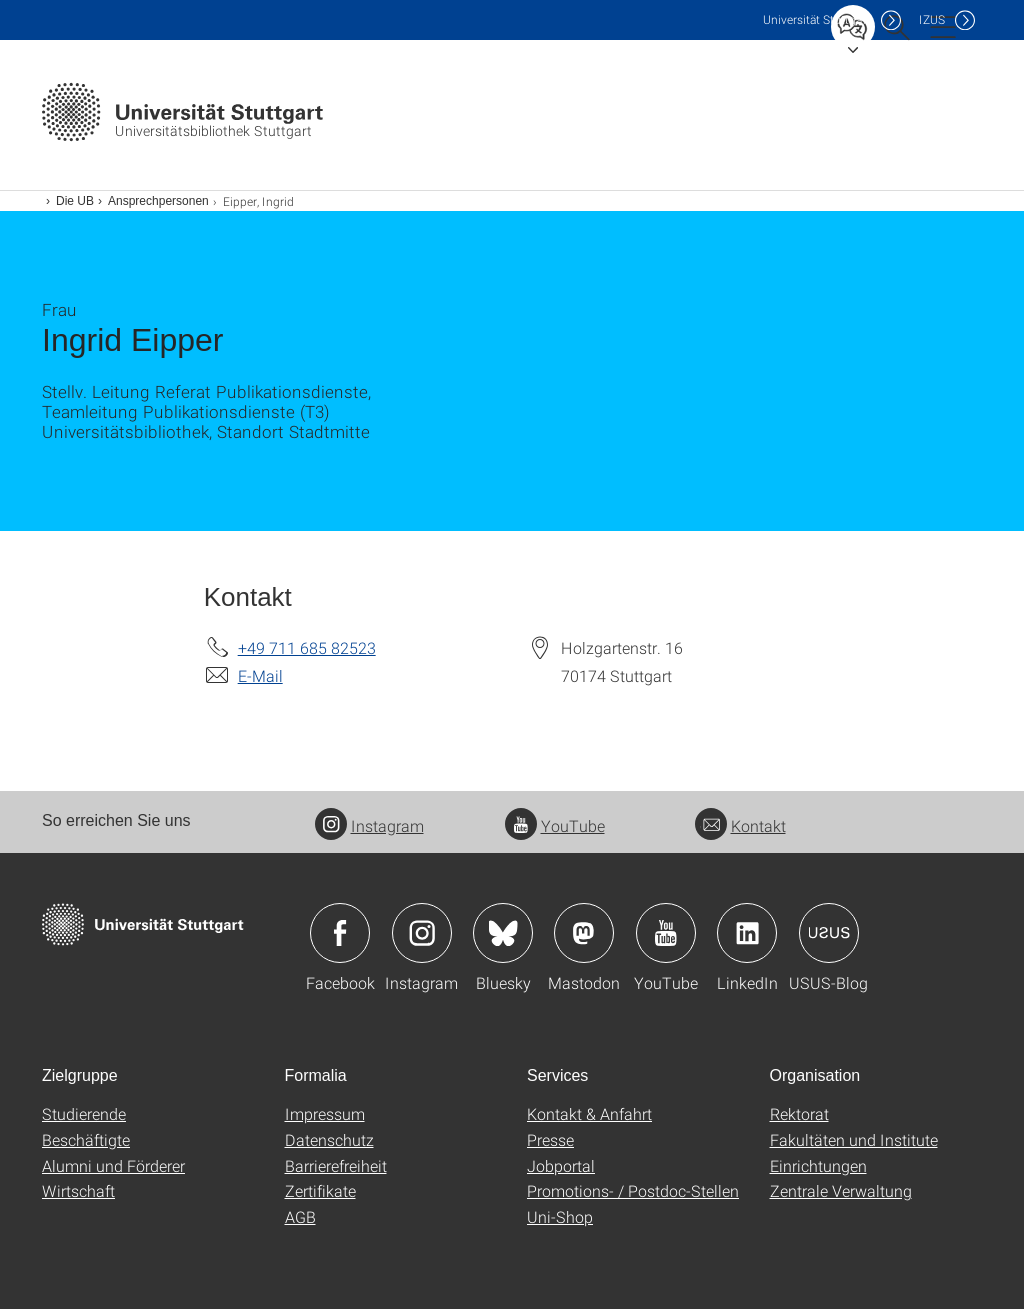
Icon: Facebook (340, 933)
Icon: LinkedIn (747, 933)
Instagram (369, 825)
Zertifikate (320, 1190)
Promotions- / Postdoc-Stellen (633, 1190)
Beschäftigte (86, 1139)
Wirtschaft (78, 1190)
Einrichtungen (818, 1165)
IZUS (932, 19)
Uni (817, 19)
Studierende (84, 1113)
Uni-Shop (560, 1216)
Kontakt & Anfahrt (589, 1113)
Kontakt (740, 825)
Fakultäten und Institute (854, 1139)
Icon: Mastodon (584, 933)
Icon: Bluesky (503, 933)
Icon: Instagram (422, 933)
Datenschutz (329, 1139)
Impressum (325, 1113)
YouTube (555, 825)
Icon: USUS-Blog (829, 933)
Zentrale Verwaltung (841, 1190)
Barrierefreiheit (336, 1165)
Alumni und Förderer (113, 1165)
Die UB (75, 201)
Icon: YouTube (666, 933)
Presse (550, 1139)
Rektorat (799, 1113)
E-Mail (260, 675)
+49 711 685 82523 (307, 647)
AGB (300, 1216)
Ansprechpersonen (158, 201)
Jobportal (561, 1165)
